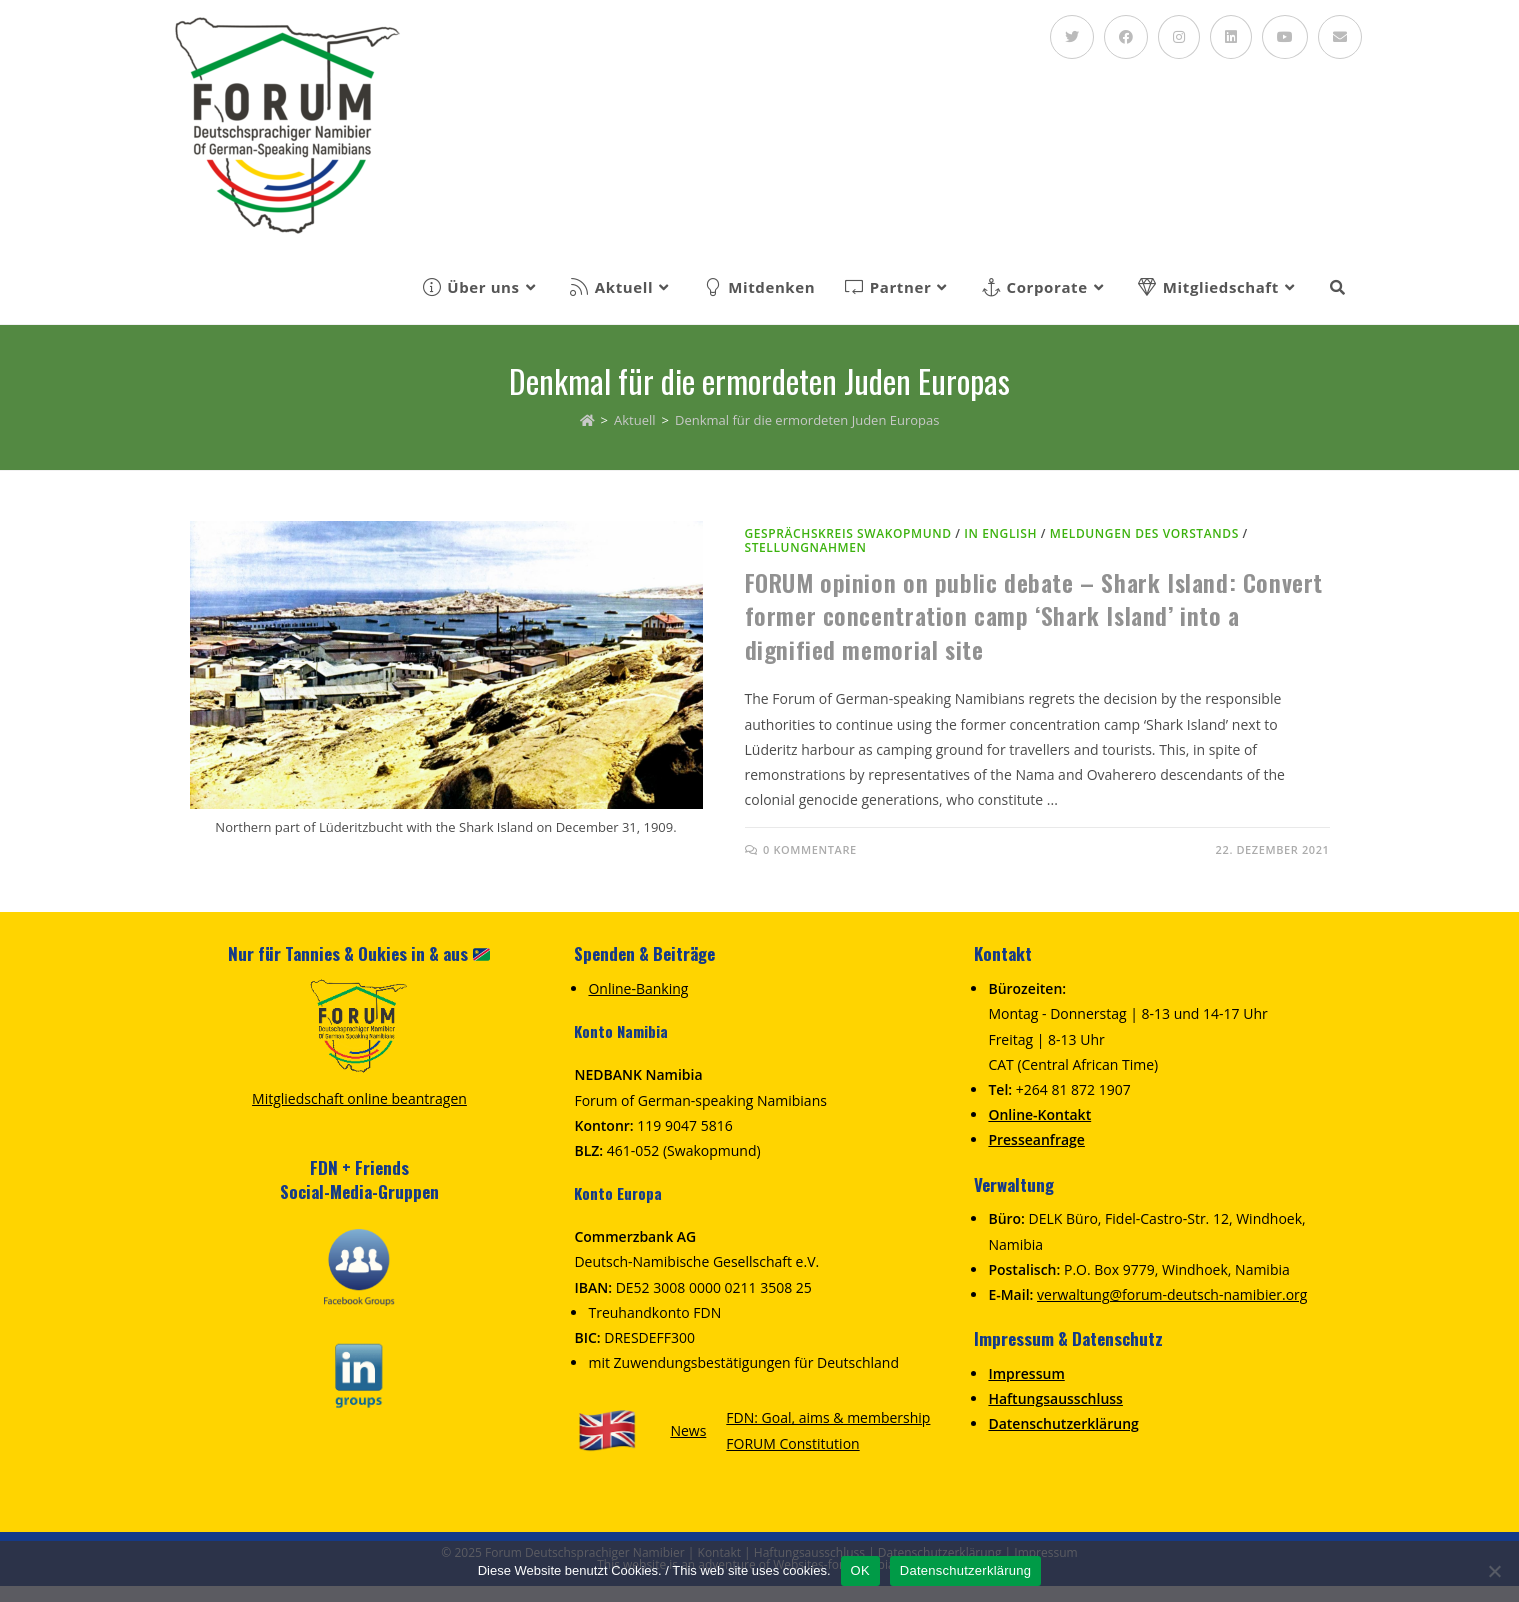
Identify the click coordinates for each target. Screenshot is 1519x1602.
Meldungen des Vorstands (1144, 533)
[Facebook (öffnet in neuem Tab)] (1126, 37)
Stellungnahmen (806, 547)
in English (1000, 533)
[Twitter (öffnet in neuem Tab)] (1072, 37)
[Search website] (1337, 287)
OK (860, 1570)
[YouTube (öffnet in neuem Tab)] (1285, 37)
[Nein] (1494, 1571)
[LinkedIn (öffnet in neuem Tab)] (1231, 37)
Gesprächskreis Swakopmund (848, 533)
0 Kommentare (810, 849)
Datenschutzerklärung (965, 1570)
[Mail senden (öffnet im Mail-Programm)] (1340, 37)
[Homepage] (587, 420)
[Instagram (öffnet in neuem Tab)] (1179, 37)
